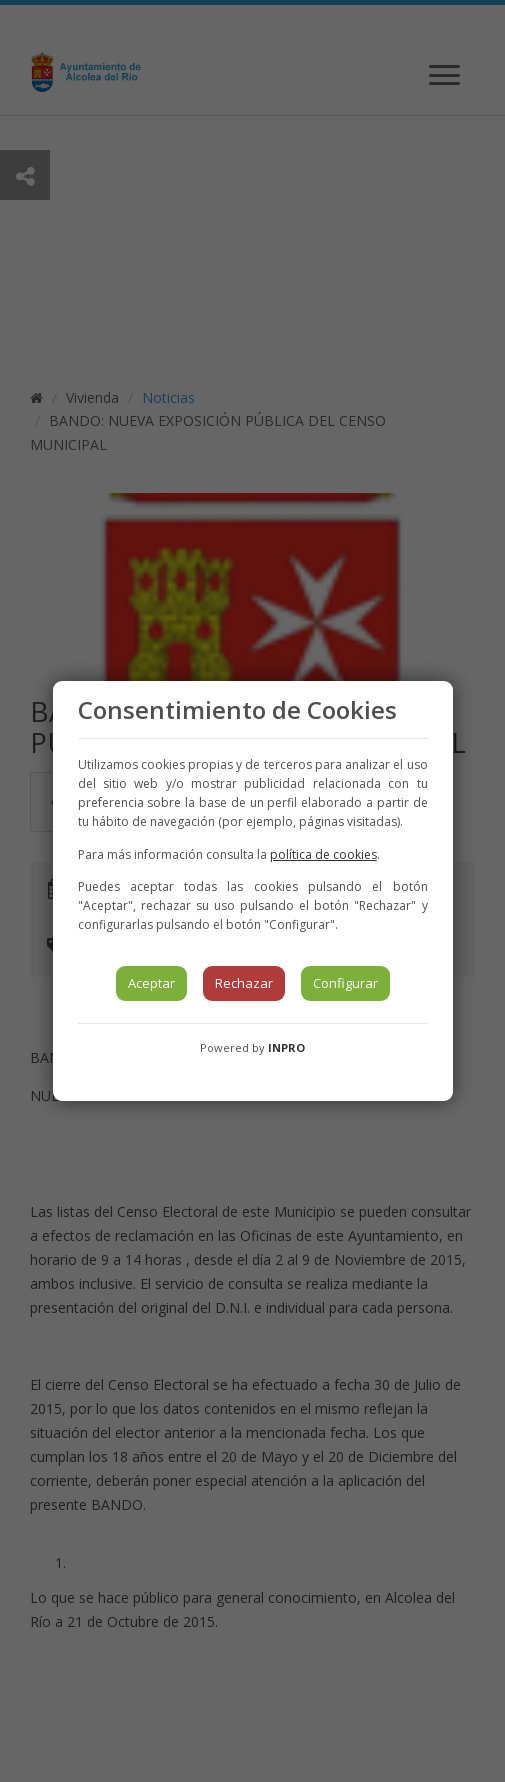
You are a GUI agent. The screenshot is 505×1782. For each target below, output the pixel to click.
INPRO (286, 1047)
